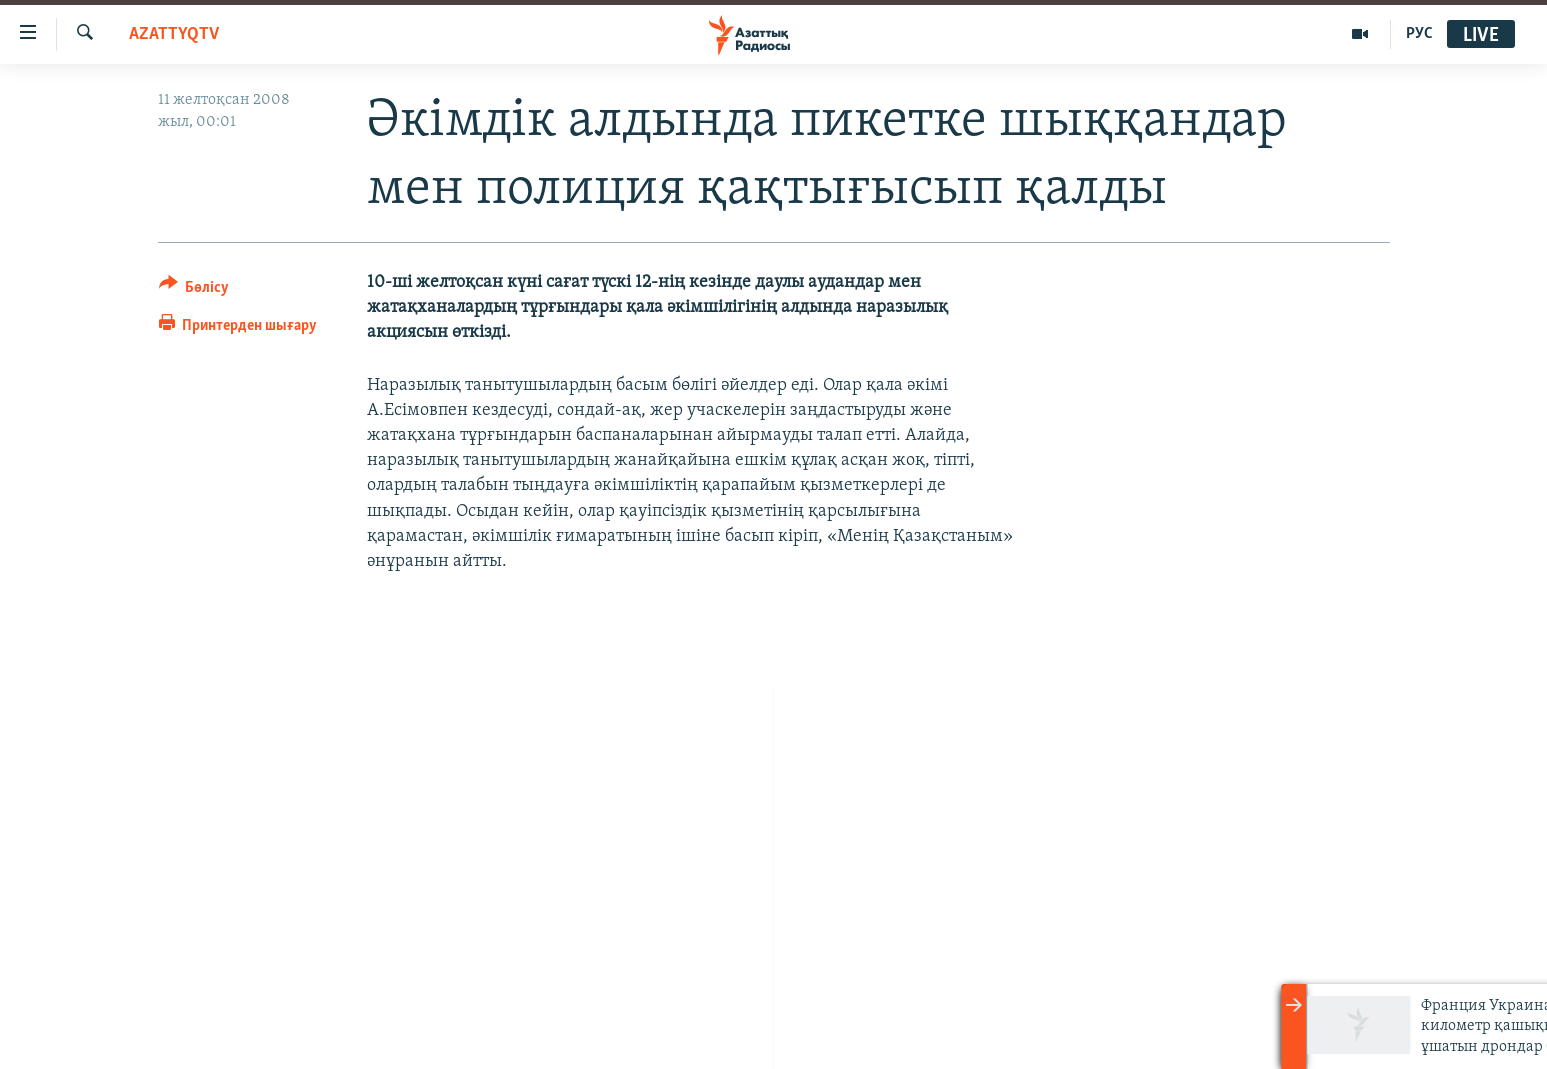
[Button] (194, 290)
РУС (1419, 34)
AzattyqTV (174, 34)
